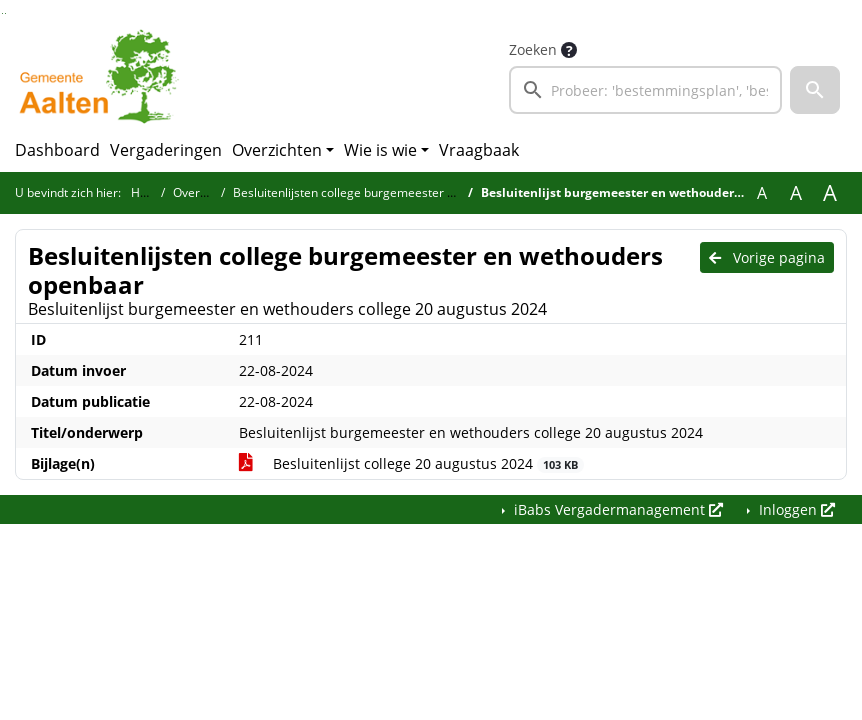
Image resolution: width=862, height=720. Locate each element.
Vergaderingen (166, 150)
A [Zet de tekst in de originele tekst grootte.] (762, 193)
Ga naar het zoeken (2, 13)
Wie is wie (380, 150)
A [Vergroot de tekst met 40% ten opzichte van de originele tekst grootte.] (830, 193)
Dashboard (57, 150)
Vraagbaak (479, 150)
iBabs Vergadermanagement (616, 509)
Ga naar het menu (5, 13)
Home (148, 192)
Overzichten (277, 150)
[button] (815, 90)
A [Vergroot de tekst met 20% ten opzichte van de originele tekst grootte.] (796, 193)
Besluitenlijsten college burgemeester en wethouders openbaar (410, 192)
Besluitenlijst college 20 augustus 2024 (412, 463)
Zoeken (533, 49)
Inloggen (795, 509)
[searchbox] (645, 90)
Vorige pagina (767, 257)
